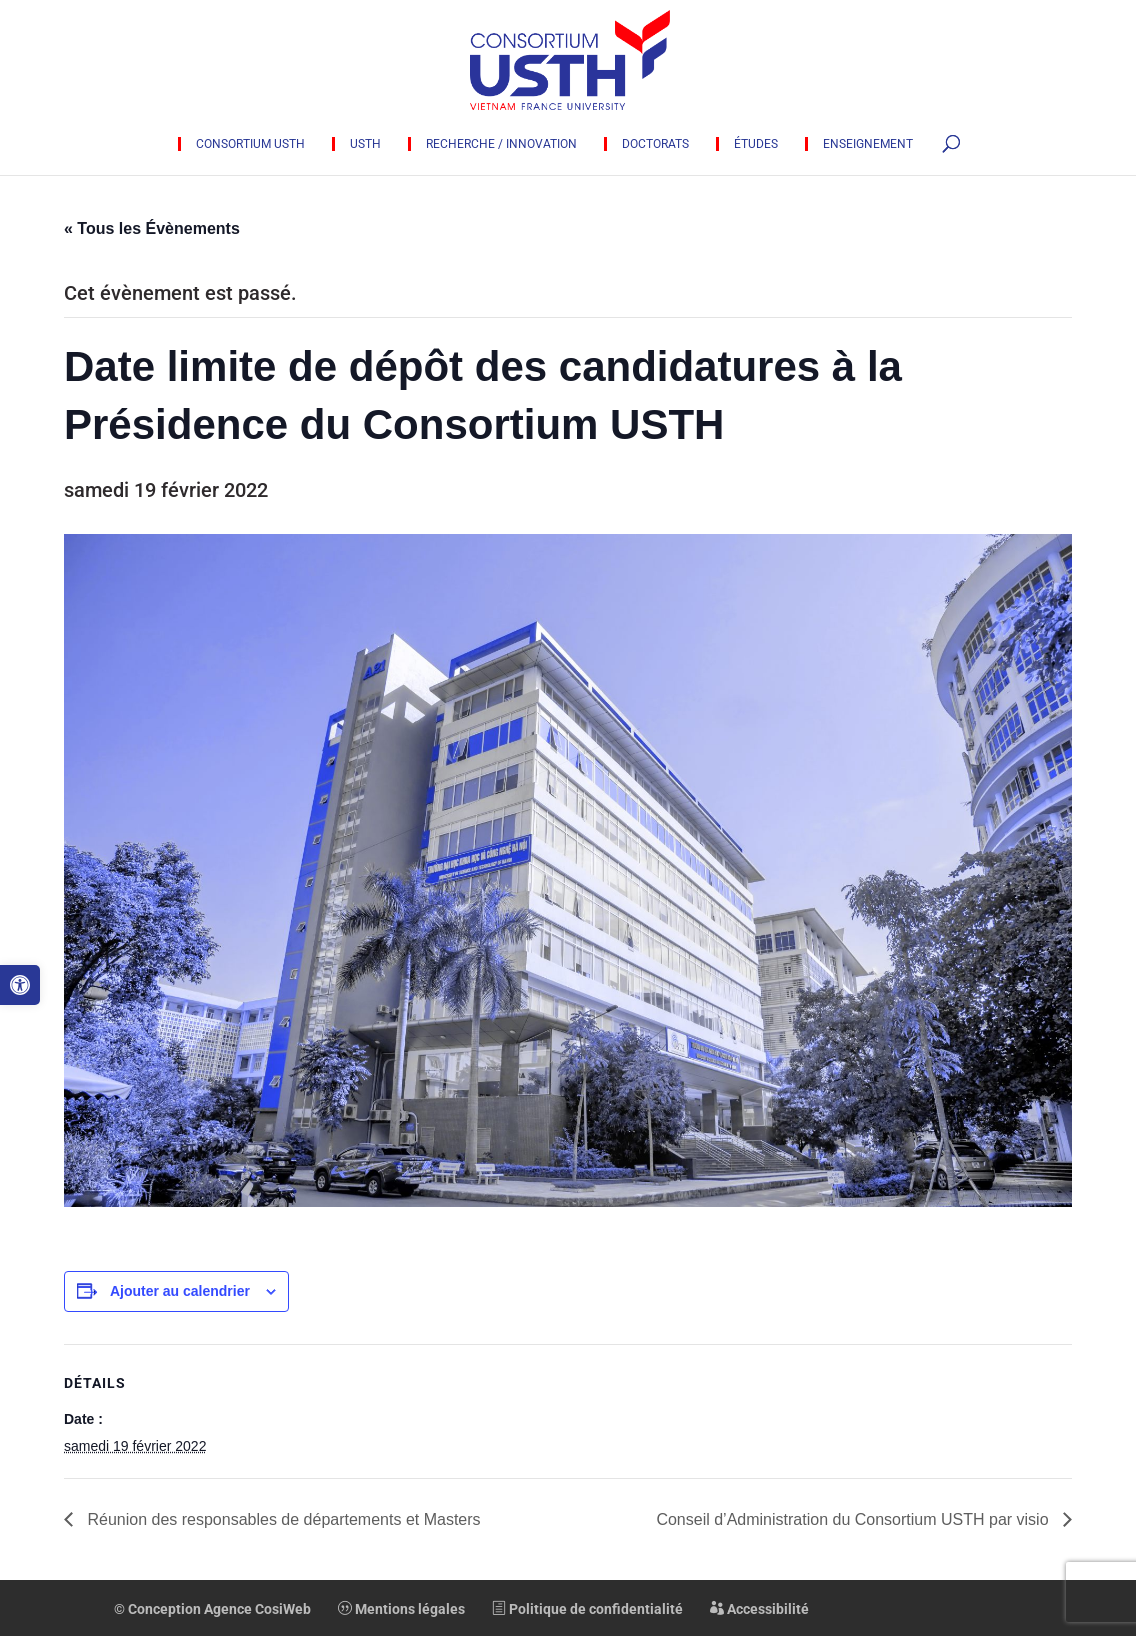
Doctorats (655, 144)
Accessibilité (759, 1609)
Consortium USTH (250, 144)
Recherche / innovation (501, 144)
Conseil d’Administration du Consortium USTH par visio (854, 1519)
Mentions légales (401, 1609)
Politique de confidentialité (587, 1609)
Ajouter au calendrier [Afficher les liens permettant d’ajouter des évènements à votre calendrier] (180, 1291)
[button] (20, 985)
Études (756, 144)
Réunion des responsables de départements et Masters (282, 1519)
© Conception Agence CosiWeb (212, 1609)
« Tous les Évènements (152, 228)
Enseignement (868, 144)
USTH (365, 144)
